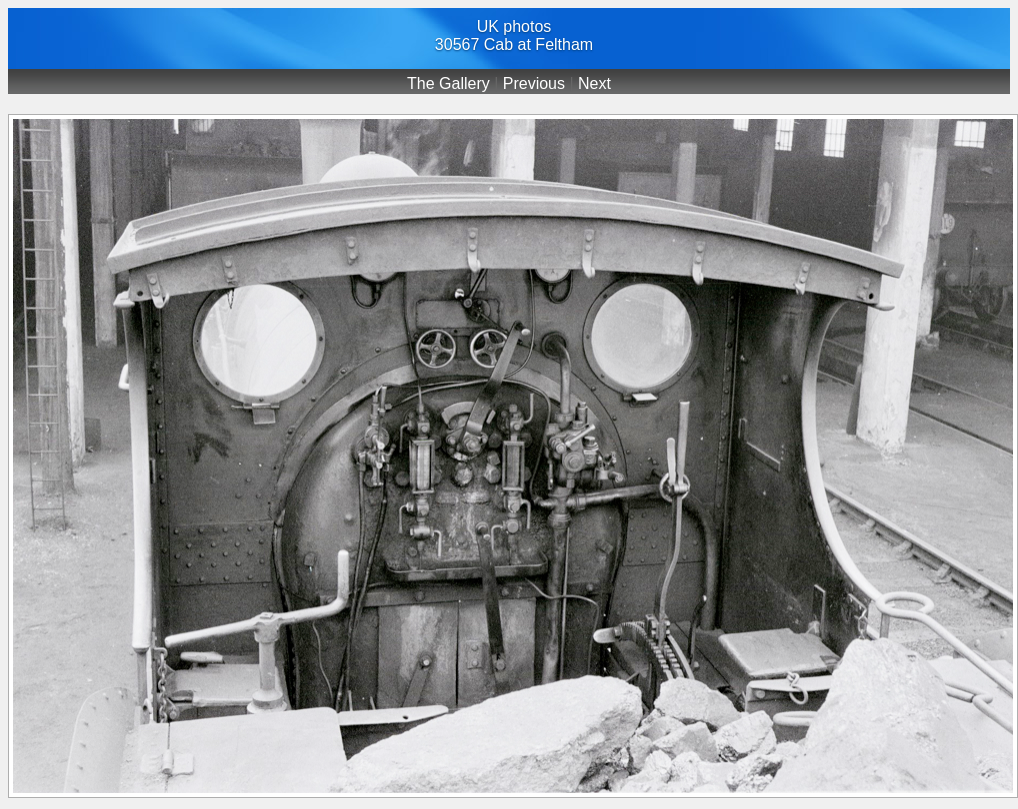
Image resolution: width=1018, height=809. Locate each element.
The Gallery (448, 83)
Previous (534, 83)
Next (594, 83)
